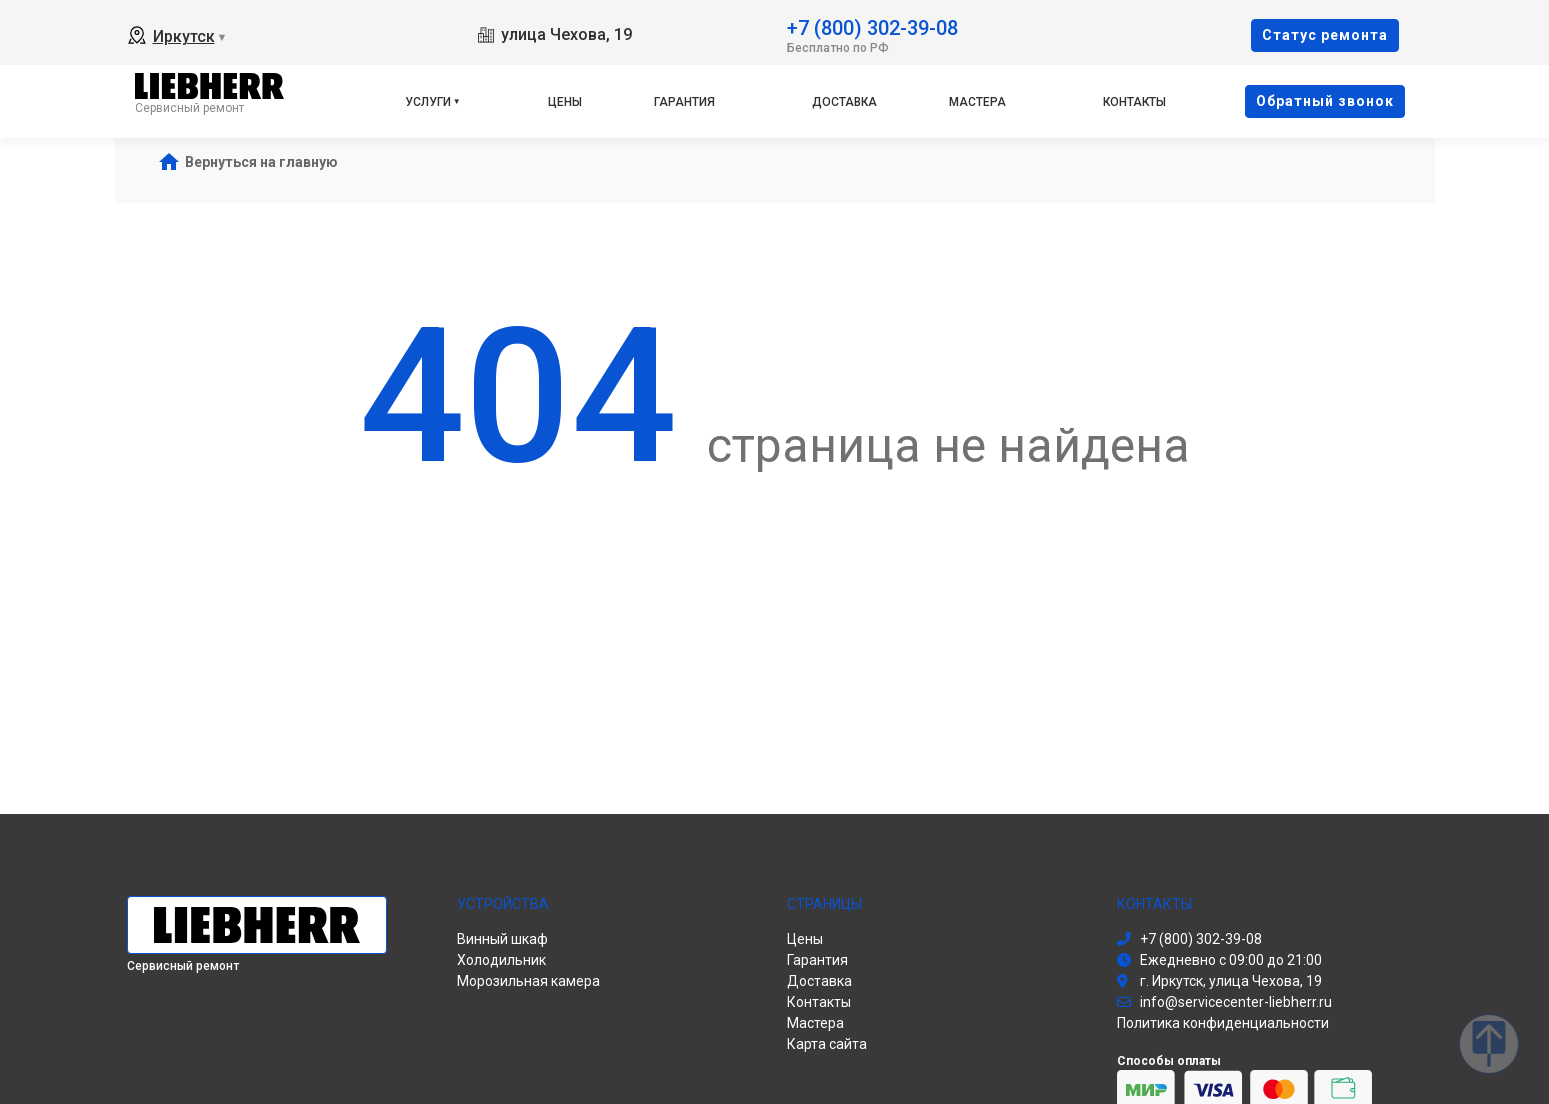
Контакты (1134, 102)
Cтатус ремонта (1325, 35)
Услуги (428, 102)
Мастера (977, 102)
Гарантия (684, 102)
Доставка (844, 102)
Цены (565, 102)
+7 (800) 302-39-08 (872, 26)
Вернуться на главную (261, 162)
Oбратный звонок (1325, 101)
